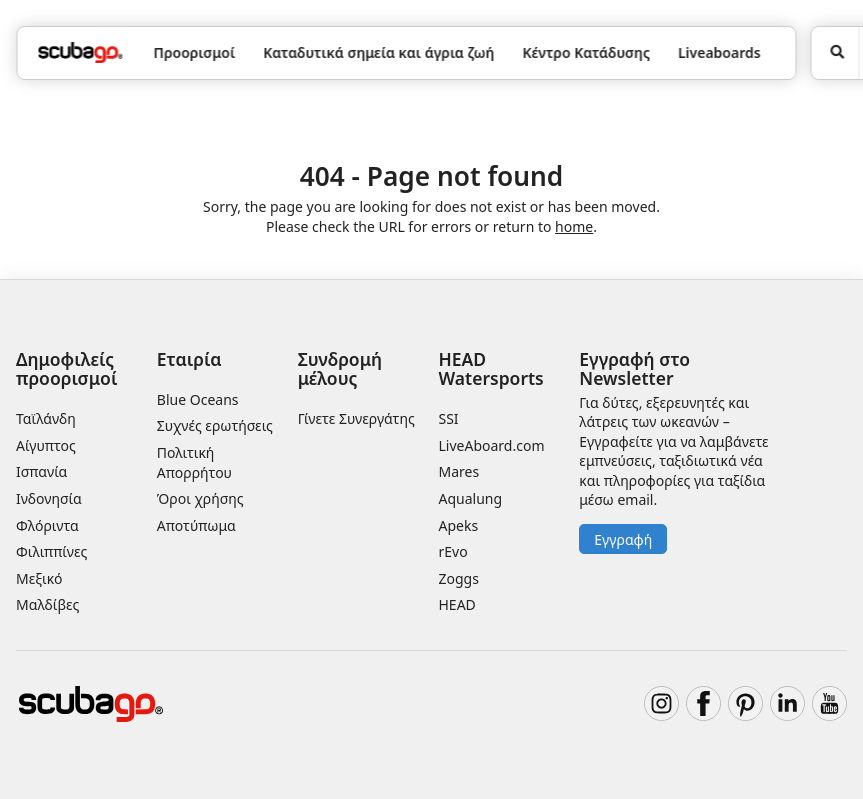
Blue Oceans (198, 399)
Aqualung (471, 498)
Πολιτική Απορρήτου (194, 462)
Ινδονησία (49, 498)
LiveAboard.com (492, 445)
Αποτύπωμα (196, 525)
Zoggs (459, 578)
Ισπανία (41, 471)
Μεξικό (39, 578)
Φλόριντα (47, 525)
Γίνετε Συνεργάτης (356, 418)
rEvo (453, 551)
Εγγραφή (623, 539)
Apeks (459, 525)
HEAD (457, 604)
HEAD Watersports (491, 368)
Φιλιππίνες (51, 551)
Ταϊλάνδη (46, 418)
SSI (449, 418)
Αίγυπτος (46, 445)
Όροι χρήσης (200, 498)
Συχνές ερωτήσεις (215, 425)
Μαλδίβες (47, 604)
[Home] (80, 52)
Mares (459, 471)
